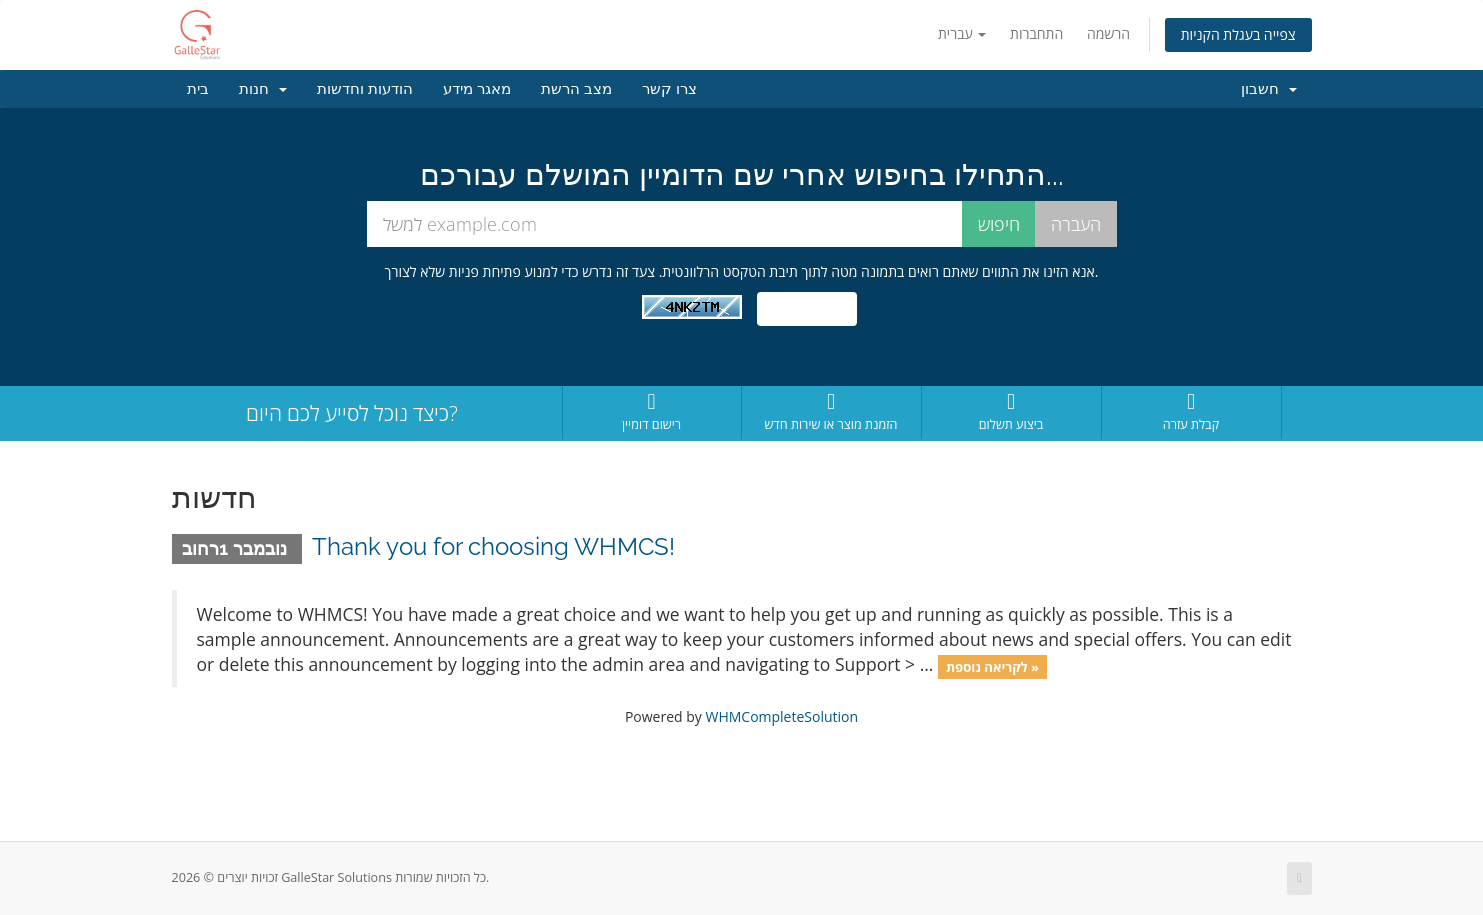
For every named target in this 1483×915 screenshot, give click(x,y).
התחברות (1036, 33)
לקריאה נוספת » (992, 666)
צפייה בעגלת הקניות (1238, 34)
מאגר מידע (477, 89)
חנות (263, 89)
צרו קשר (669, 89)
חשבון (1269, 89)
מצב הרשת (576, 89)
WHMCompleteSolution (781, 716)
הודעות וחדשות (365, 89)
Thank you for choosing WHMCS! (493, 546)
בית (198, 89)
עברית (962, 33)
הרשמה (1108, 33)
